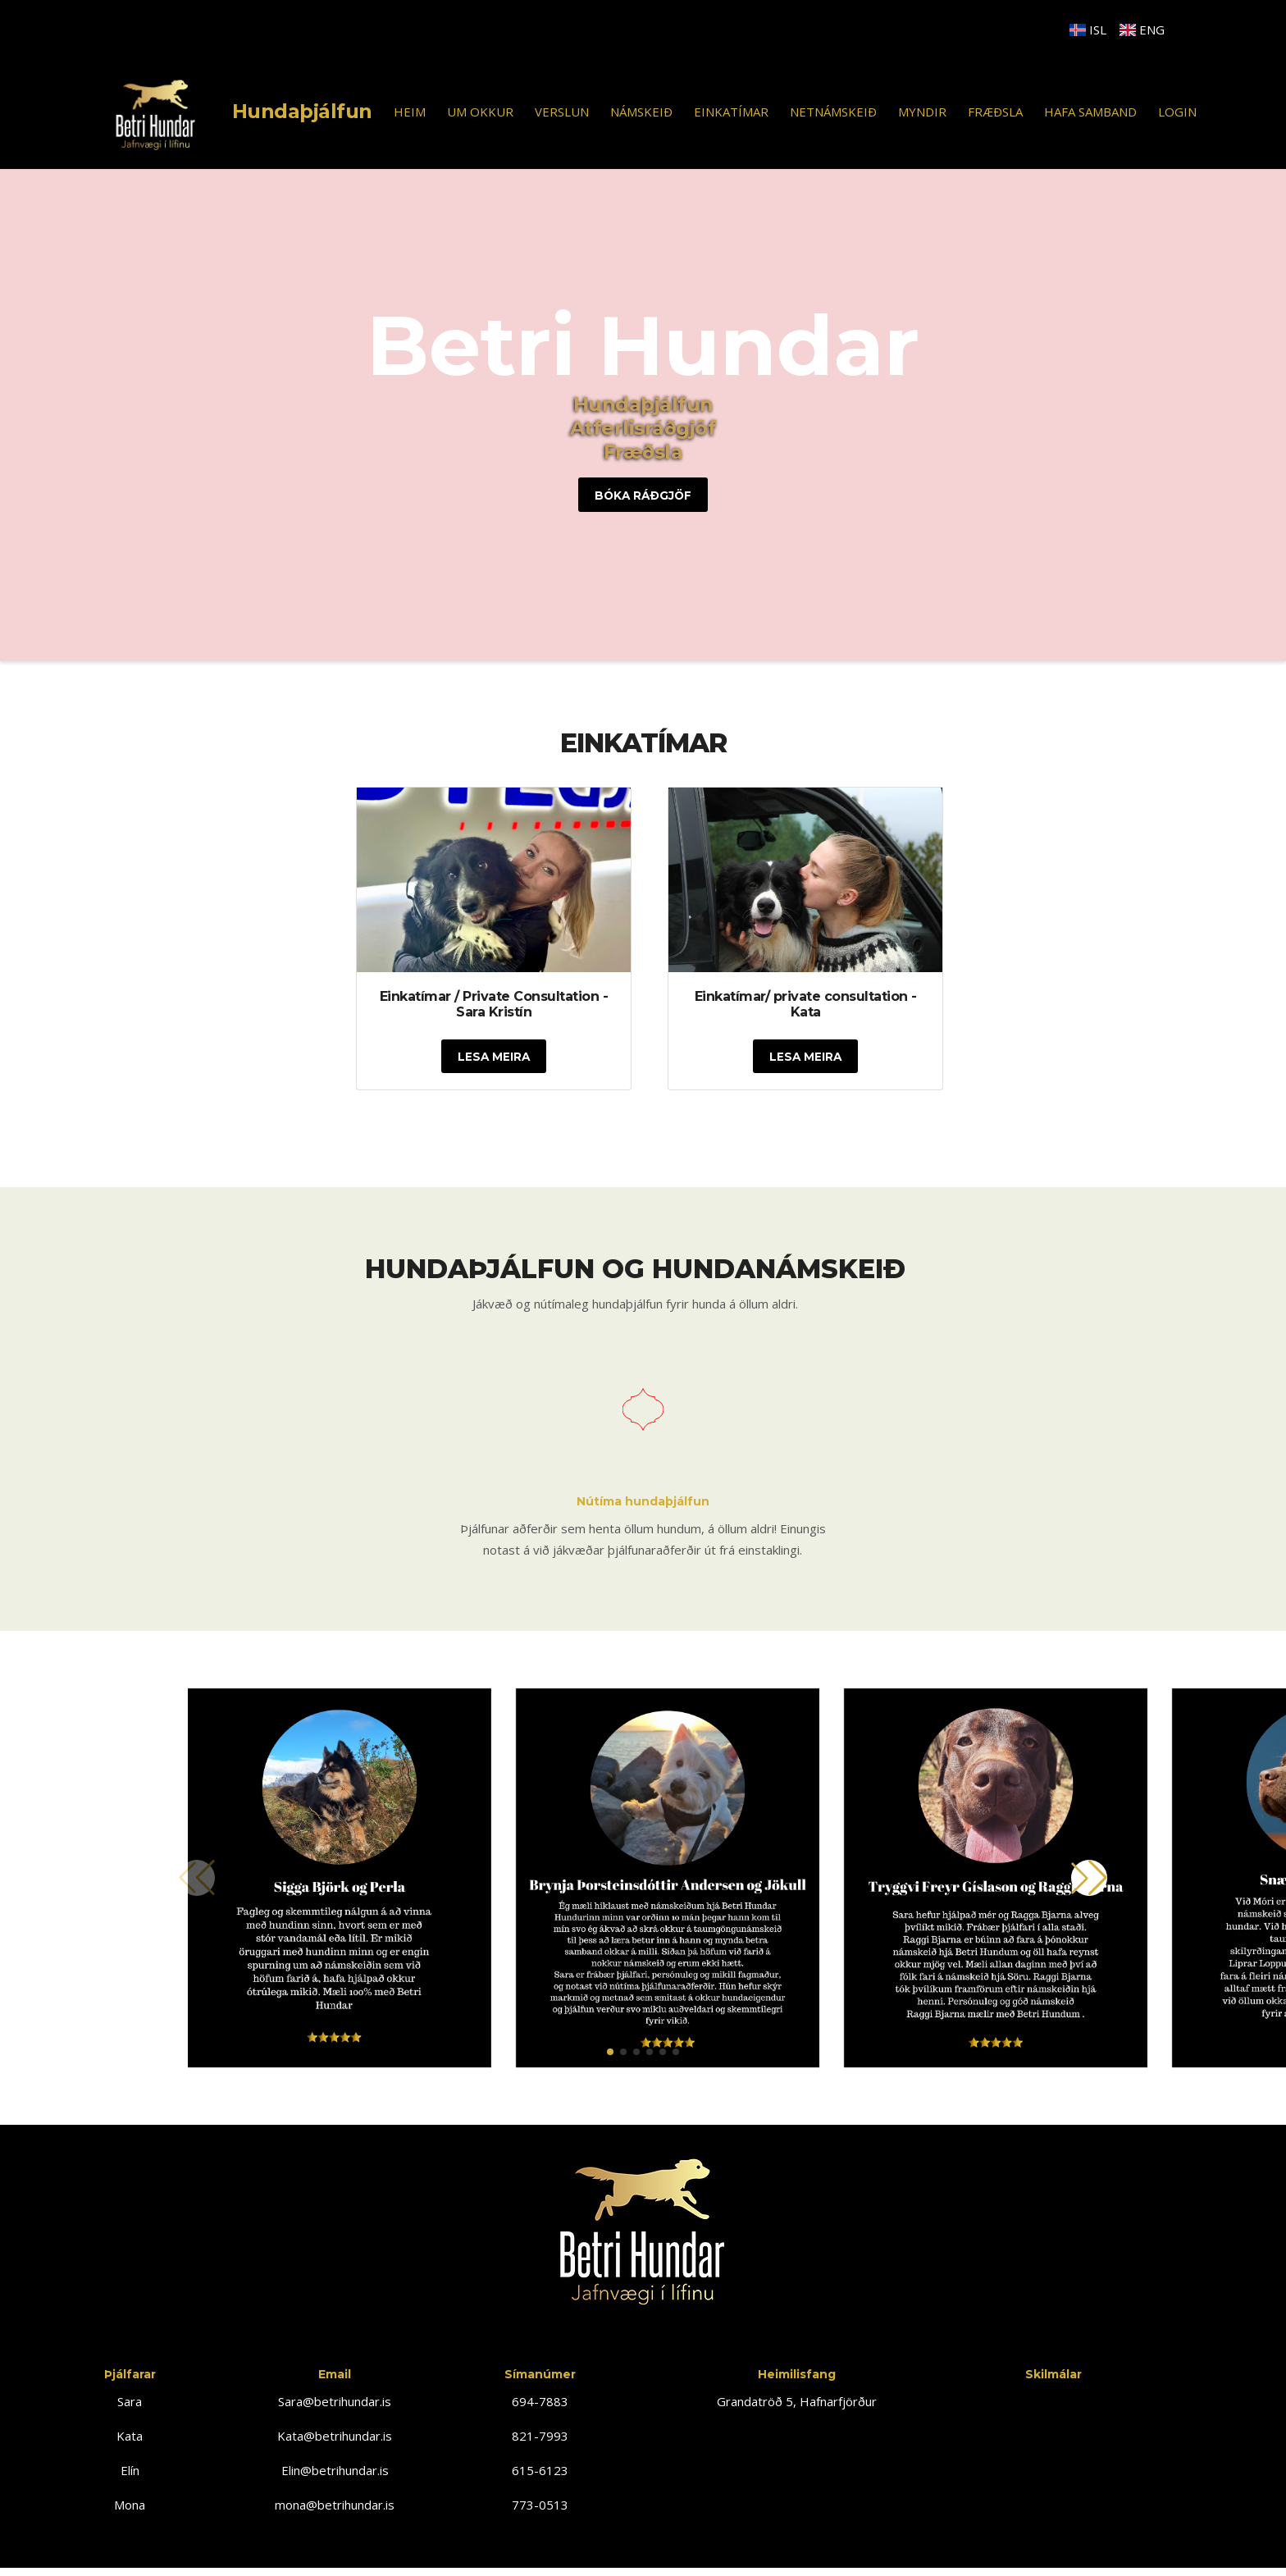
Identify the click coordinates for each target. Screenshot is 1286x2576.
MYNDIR (922, 111)
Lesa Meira (494, 1057)
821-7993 (540, 2437)
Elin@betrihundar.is (335, 2472)
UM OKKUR (480, 111)
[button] (610, 2053)
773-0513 (540, 2506)
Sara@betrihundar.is (334, 2403)
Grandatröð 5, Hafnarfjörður (797, 2403)
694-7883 (540, 2403)
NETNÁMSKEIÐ (833, 111)
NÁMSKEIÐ (641, 111)
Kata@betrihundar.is (334, 2437)
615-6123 (540, 2472)
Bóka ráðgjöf (643, 495)
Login (1177, 111)
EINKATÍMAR (731, 111)
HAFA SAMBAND (1090, 111)
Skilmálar (1053, 2375)
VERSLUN (562, 111)
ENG (1142, 29)
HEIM (410, 111)
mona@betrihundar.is (334, 2506)
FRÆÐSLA (995, 111)
